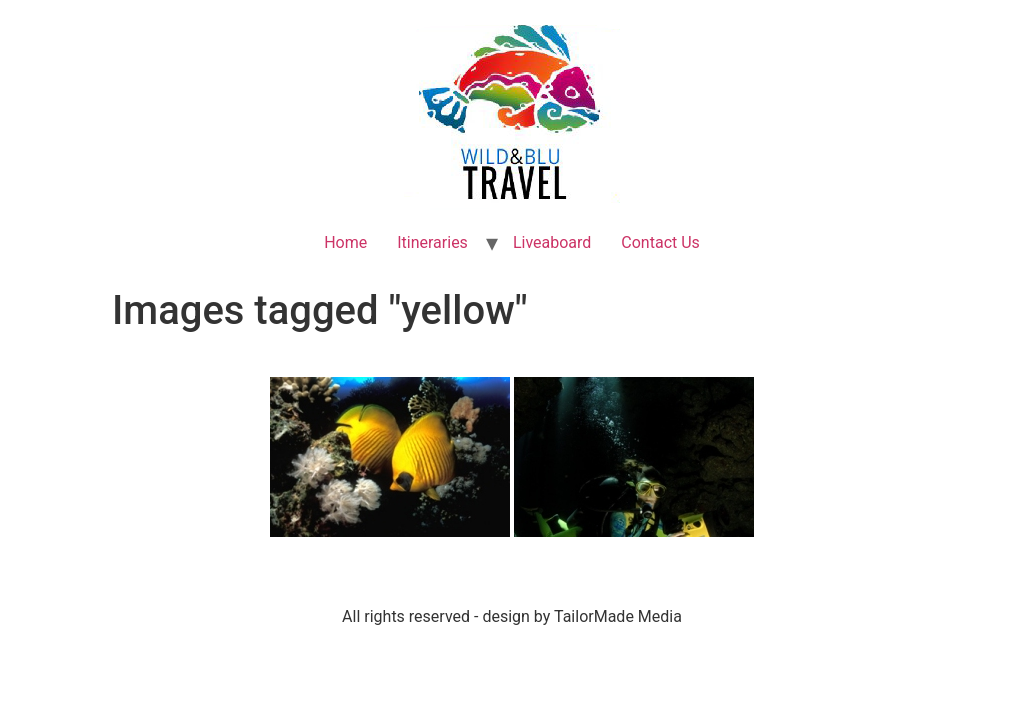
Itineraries (432, 242)
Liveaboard (552, 242)
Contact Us (660, 242)
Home (345, 242)
